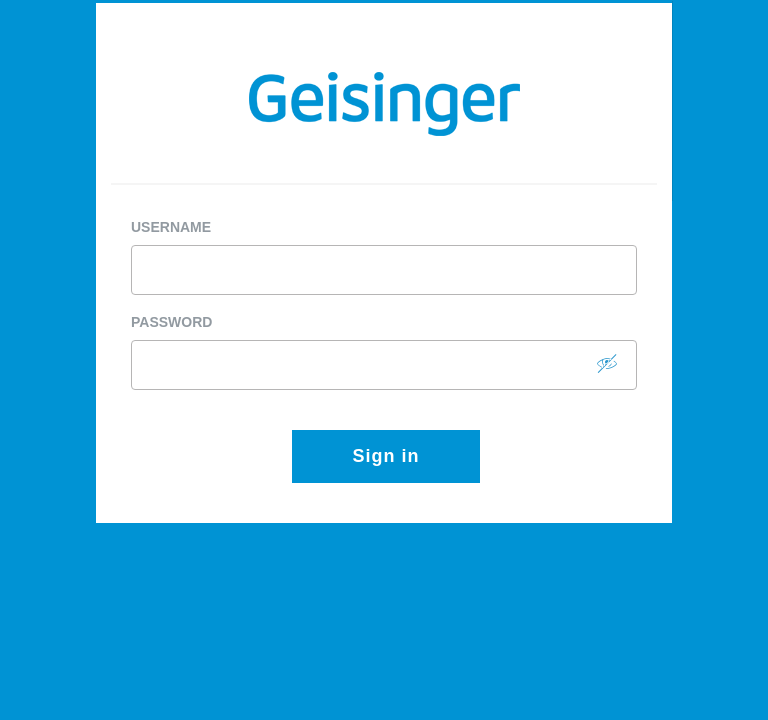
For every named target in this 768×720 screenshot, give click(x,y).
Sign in (386, 456)
